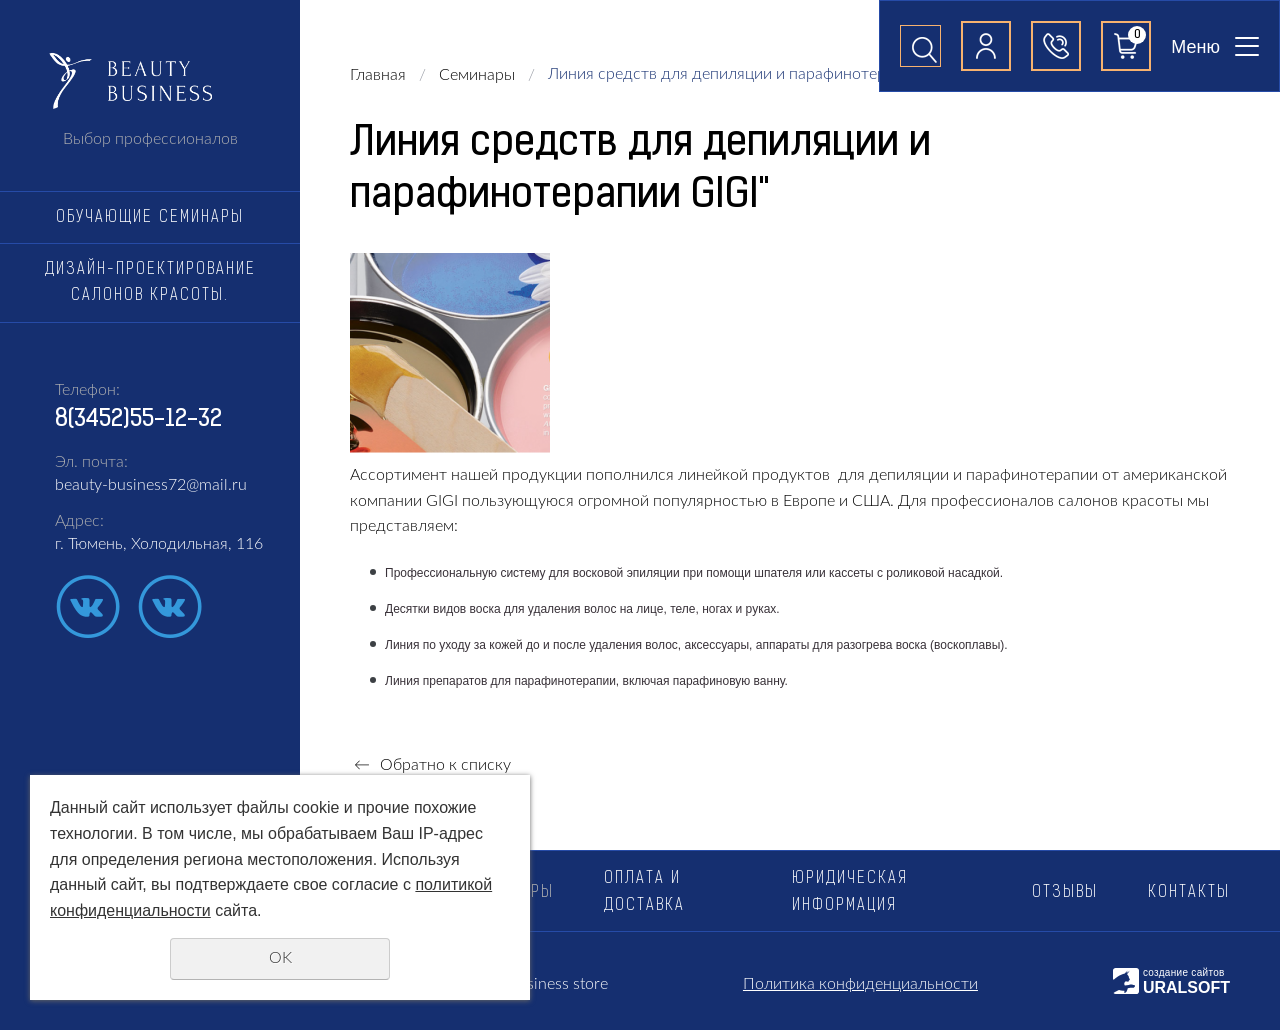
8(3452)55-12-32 (138, 420)
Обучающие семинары (150, 218)
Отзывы (1065, 893)
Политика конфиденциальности (860, 984)
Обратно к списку (430, 765)
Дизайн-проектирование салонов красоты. (150, 283)
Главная (378, 75)
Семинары (477, 75)
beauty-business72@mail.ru (151, 485)
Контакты (1189, 893)
